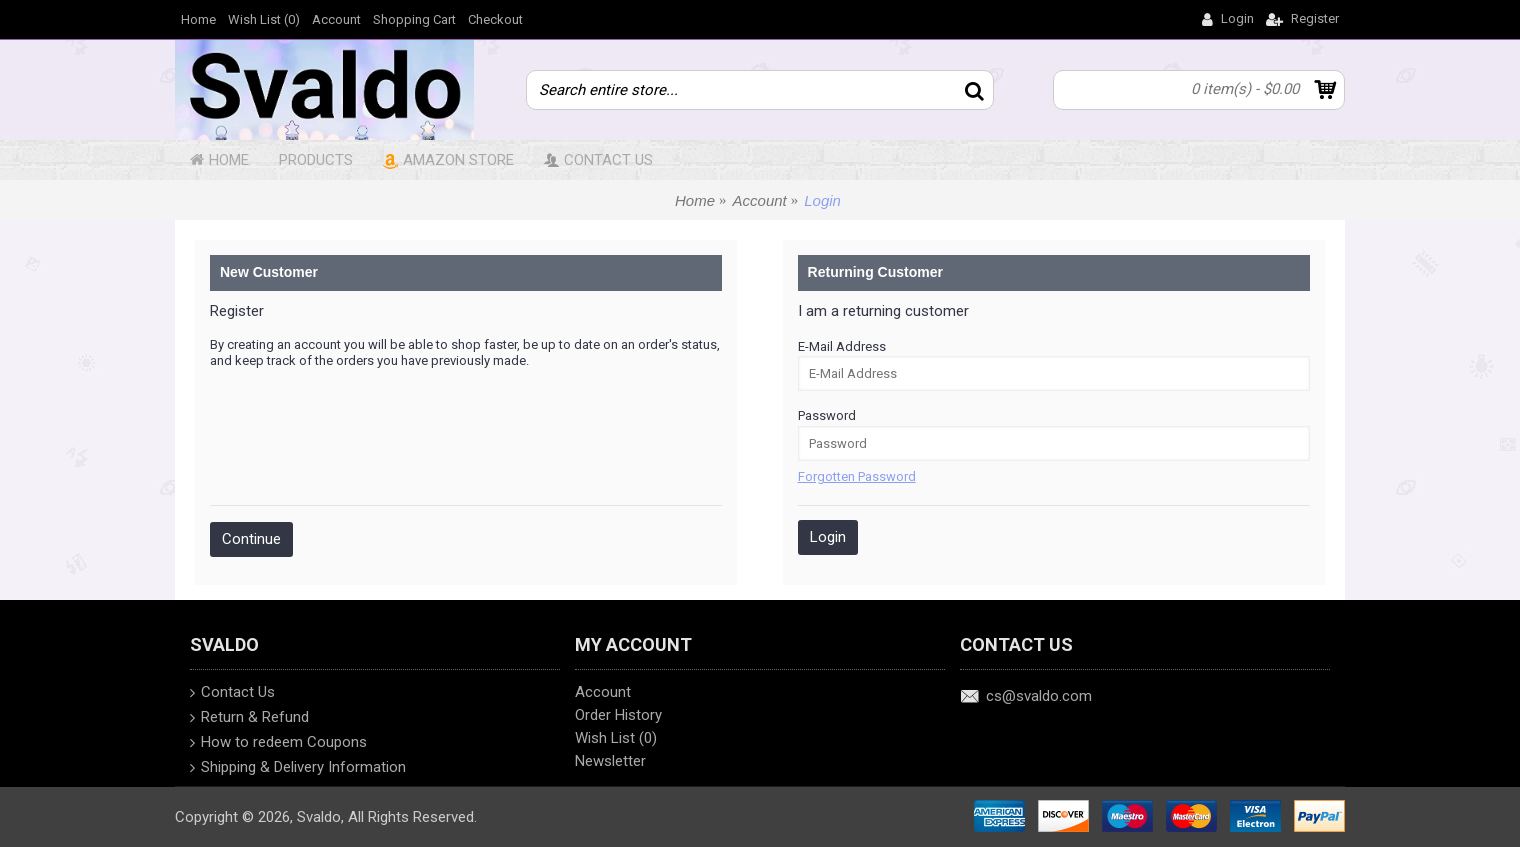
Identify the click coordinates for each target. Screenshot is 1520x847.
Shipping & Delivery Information (298, 769)
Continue (251, 539)
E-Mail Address (842, 346)
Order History (618, 715)
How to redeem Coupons (278, 744)
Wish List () (616, 738)
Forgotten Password (857, 476)
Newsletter (610, 761)
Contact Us (232, 694)
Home (695, 200)
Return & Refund (249, 719)
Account (760, 200)
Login (822, 200)
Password (827, 415)
